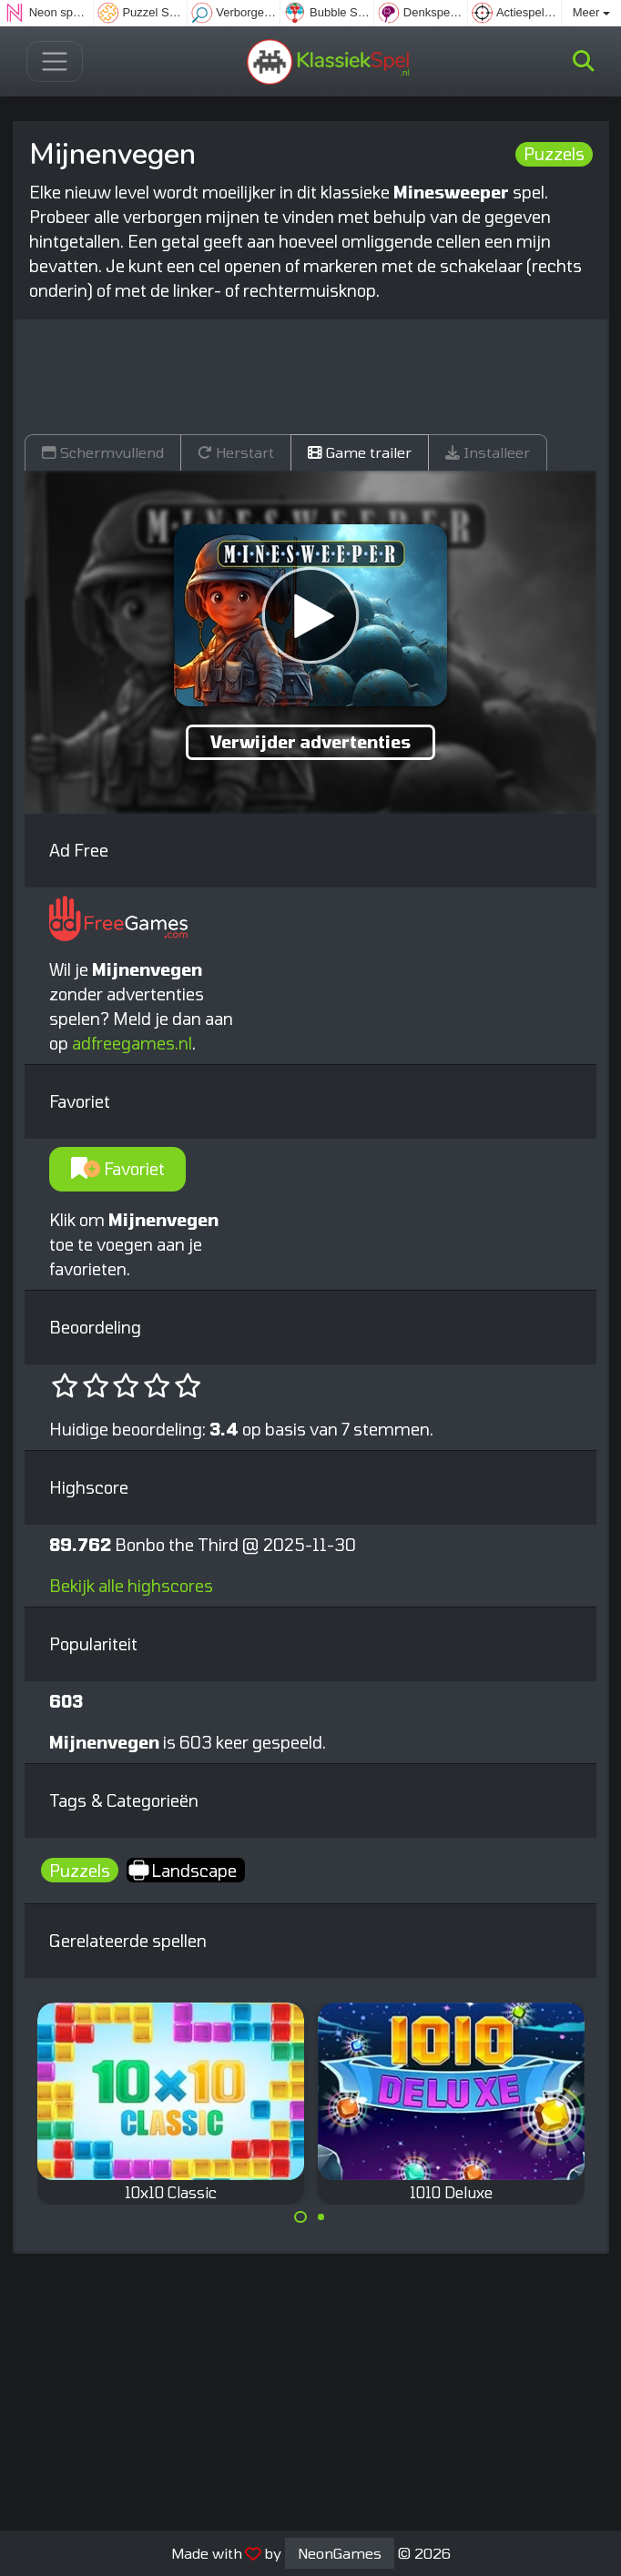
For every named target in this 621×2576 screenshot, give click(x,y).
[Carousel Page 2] (321, 2217)
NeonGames (340, 2552)
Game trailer (360, 452)
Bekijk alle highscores (131, 1586)
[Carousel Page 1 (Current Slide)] (300, 2217)
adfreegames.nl (132, 1043)
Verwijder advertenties (310, 742)
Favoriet (118, 1169)
